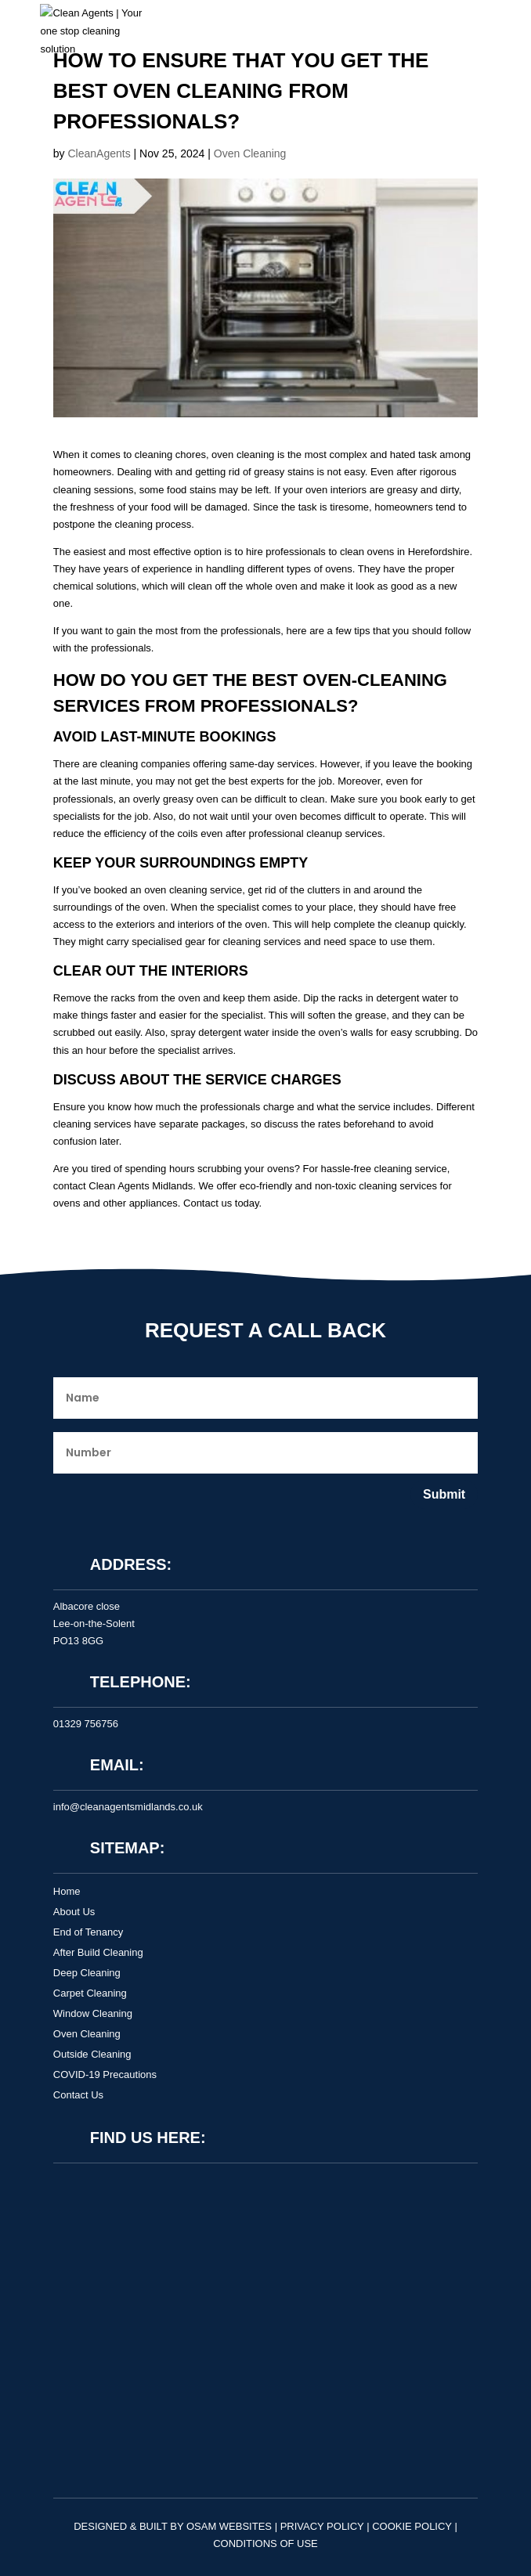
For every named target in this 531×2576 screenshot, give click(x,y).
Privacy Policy (322, 2526)
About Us (74, 1912)
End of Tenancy (88, 1932)
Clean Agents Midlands (140, 1186)
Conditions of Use (265, 2543)
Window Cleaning (92, 2013)
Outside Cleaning (92, 2054)
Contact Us (78, 2095)
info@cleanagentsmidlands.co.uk (128, 1807)
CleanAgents (98, 153)
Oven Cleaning (250, 153)
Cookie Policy (412, 2526)
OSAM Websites (229, 2526)
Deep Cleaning (87, 1973)
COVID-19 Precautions (105, 2074)
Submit (444, 1494)
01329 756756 (85, 1724)
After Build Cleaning (98, 1952)
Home (67, 1891)
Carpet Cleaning (90, 1993)
